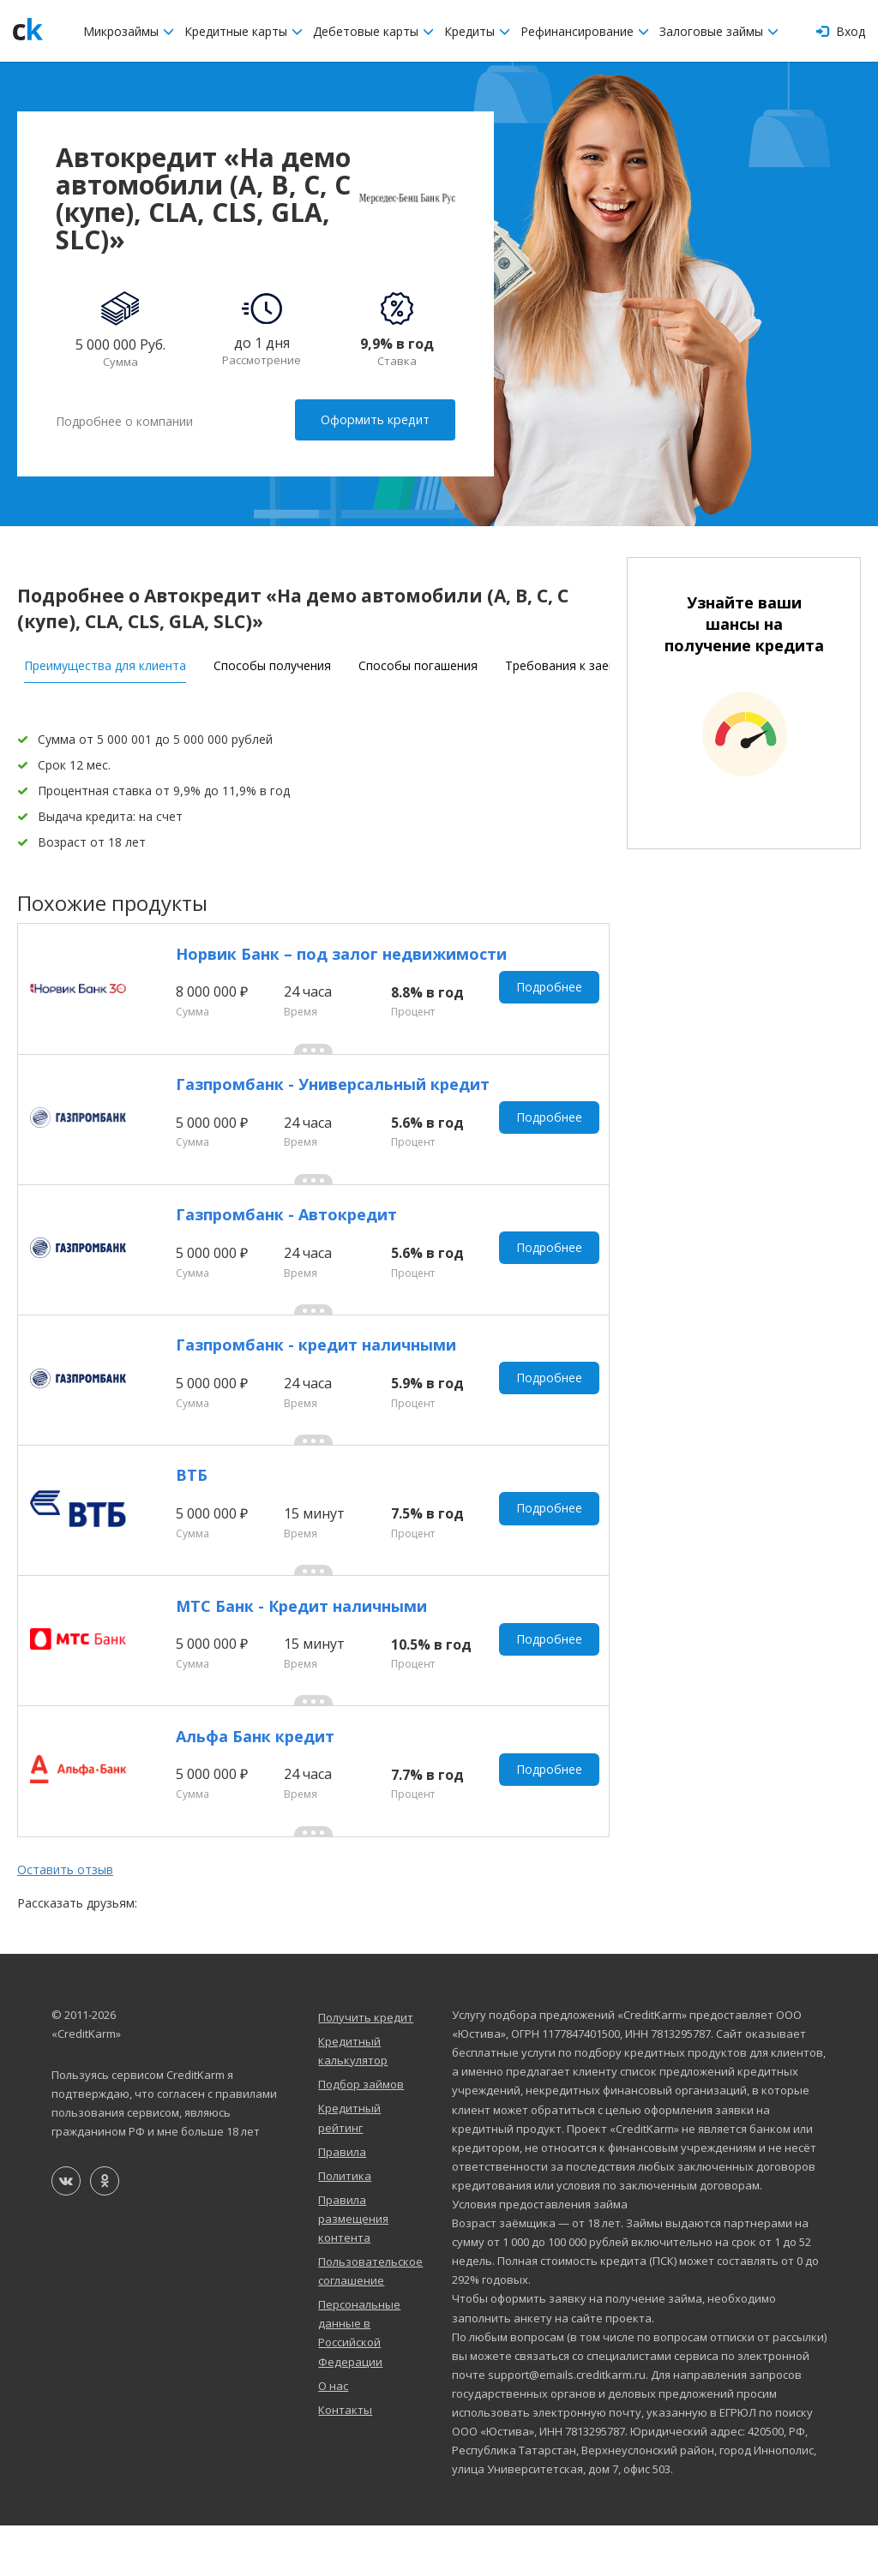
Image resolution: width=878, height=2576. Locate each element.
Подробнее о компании (124, 420)
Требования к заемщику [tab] (575, 662)
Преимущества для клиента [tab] (105, 662)
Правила (342, 2201)
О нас (333, 2435)
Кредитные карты (243, 31)
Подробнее (551, 989)
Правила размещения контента (353, 2268)
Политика (344, 2225)
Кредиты (477, 31)
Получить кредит (365, 2067)
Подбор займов (361, 2134)
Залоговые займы (719, 31)
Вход (840, 31)
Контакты (345, 2459)
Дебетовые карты (373, 31)
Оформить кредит (376, 419)
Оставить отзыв (65, 1919)
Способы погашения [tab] (418, 662)
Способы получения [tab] (272, 662)
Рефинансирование (584, 31)
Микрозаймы (128, 31)
